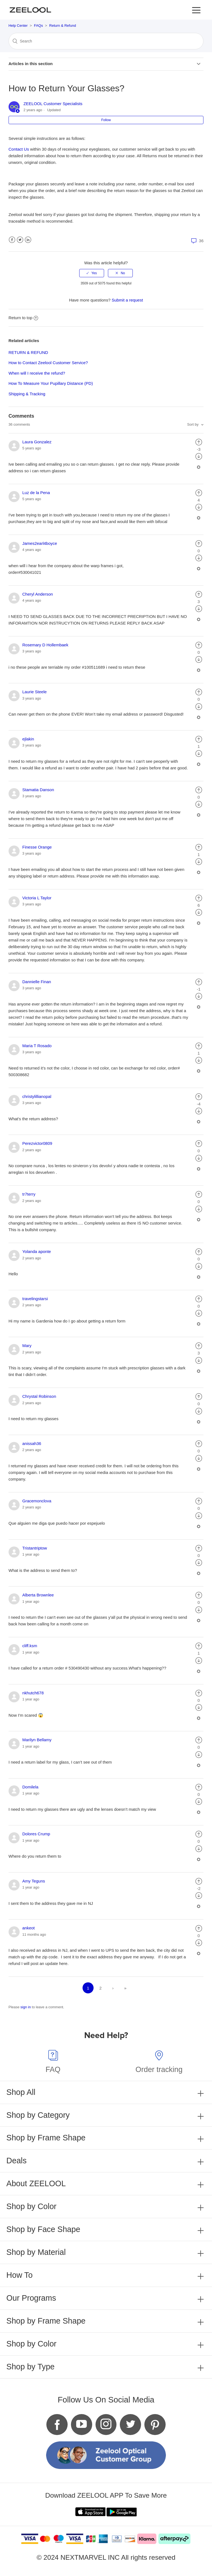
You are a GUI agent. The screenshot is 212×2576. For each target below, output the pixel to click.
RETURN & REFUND (28, 352)
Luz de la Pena (36, 492)
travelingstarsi (35, 1298)
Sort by (193, 424)
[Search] (106, 41)
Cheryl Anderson (37, 594)
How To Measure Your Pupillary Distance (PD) (51, 383)
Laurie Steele (34, 691)
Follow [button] (106, 120)
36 (196, 241)
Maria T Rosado (37, 1045)
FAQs (38, 25)
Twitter (20, 239)
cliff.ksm (29, 1645)
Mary (26, 1345)
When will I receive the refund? (37, 373)
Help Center (18, 25)
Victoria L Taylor (37, 897)
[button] (196, 10)
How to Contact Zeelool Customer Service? (48, 362)
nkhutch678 (33, 1692)
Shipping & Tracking (27, 393)
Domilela (30, 1787)
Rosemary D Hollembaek (45, 644)
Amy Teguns (33, 1881)
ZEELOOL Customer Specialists (53, 103)
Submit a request (127, 300)
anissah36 (31, 1443)
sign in (25, 2007)
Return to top (23, 317)
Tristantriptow (34, 1548)
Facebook (12, 239)
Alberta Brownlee (38, 1595)
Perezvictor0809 (37, 1143)
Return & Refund (62, 25)
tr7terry (29, 1194)
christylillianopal (36, 1096)
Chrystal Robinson (39, 1396)
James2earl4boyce (39, 543)
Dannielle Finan (36, 981)
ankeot (28, 1928)
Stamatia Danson (38, 789)
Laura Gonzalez (37, 441)
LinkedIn (28, 239)
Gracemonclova (36, 1500)
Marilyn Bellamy (37, 1739)
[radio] (91, 273)
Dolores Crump (36, 1833)
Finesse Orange (37, 847)
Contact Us (19, 149)
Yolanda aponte (36, 1251)
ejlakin (28, 739)
